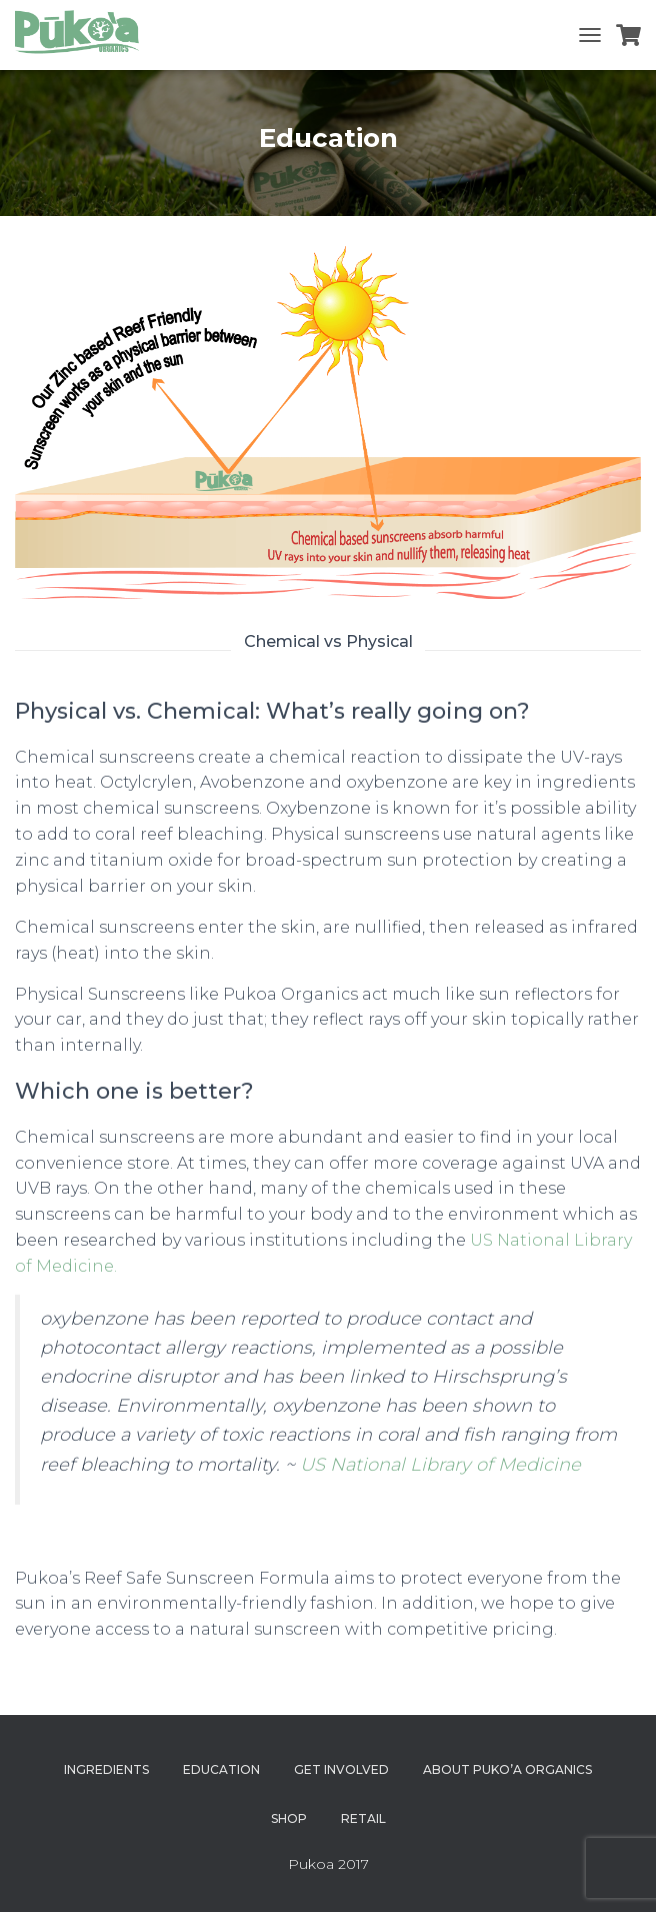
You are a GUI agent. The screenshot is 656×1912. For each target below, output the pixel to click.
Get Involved (341, 1769)
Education (221, 1769)
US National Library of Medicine (440, 1476)
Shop (289, 1818)
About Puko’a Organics (507, 1769)
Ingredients (106, 1769)
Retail (363, 1818)
